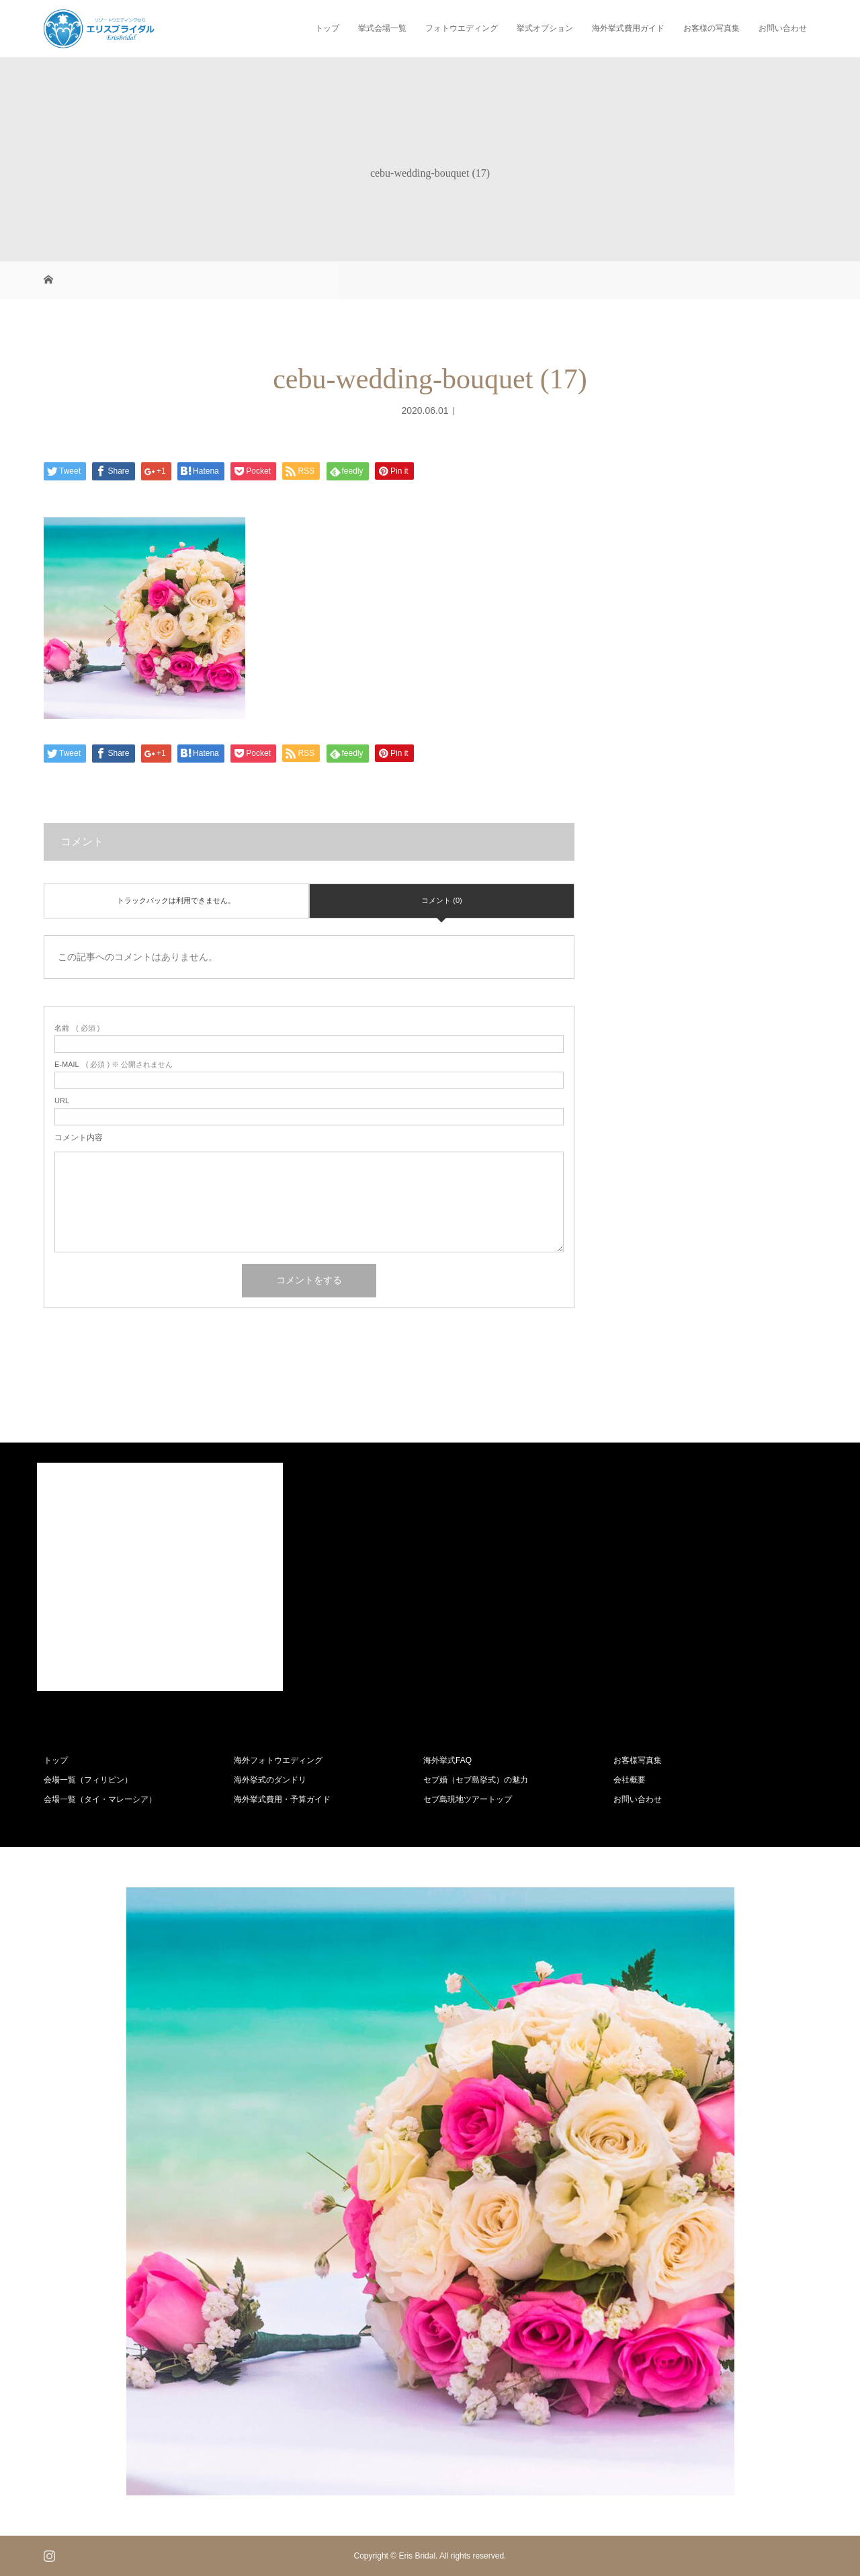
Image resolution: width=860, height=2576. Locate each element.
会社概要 (629, 1780)
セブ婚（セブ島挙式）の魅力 (475, 1780)
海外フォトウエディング (278, 1760)
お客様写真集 (637, 1760)
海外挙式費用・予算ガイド (282, 1799)
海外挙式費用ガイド (628, 28)
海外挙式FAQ (447, 1760)
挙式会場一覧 (382, 28)
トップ (327, 28)
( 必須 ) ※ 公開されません (113, 1064)
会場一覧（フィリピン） (88, 1780)
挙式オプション (545, 28)
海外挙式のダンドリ (270, 1780)
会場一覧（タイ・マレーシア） (100, 1799)
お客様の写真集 (711, 28)
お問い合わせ (783, 28)
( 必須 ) (76, 1028)
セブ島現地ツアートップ (467, 1799)
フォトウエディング (461, 28)
